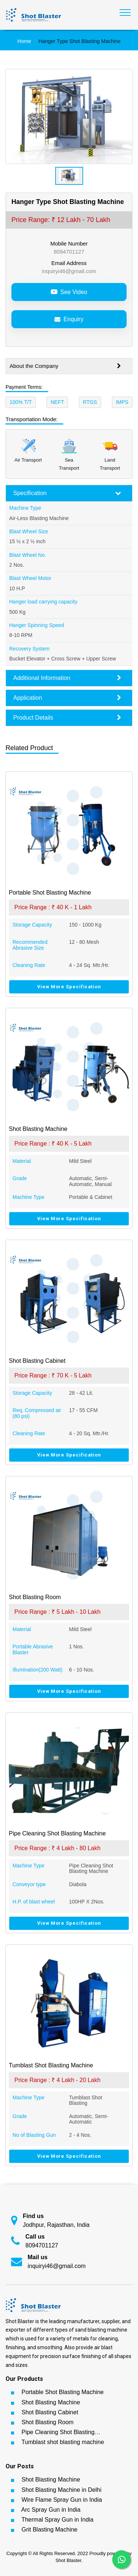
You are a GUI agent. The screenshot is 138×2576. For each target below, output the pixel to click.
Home (24, 41)
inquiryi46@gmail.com (69, 271)
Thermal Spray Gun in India (57, 2519)
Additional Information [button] (67, 678)
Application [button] (67, 698)
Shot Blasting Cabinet (49, 2412)
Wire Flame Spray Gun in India (61, 2500)
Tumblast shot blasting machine (62, 2442)
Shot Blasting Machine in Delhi (61, 2490)
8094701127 (69, 251)
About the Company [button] (65, 366)
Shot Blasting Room (47, 2422)
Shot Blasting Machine (50, 2402)
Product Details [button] (67, 717)
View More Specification (69, 986)
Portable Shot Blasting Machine (62, 2392)
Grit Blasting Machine (49, 2529)
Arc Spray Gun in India (51, 2510)
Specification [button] (67, 493)
